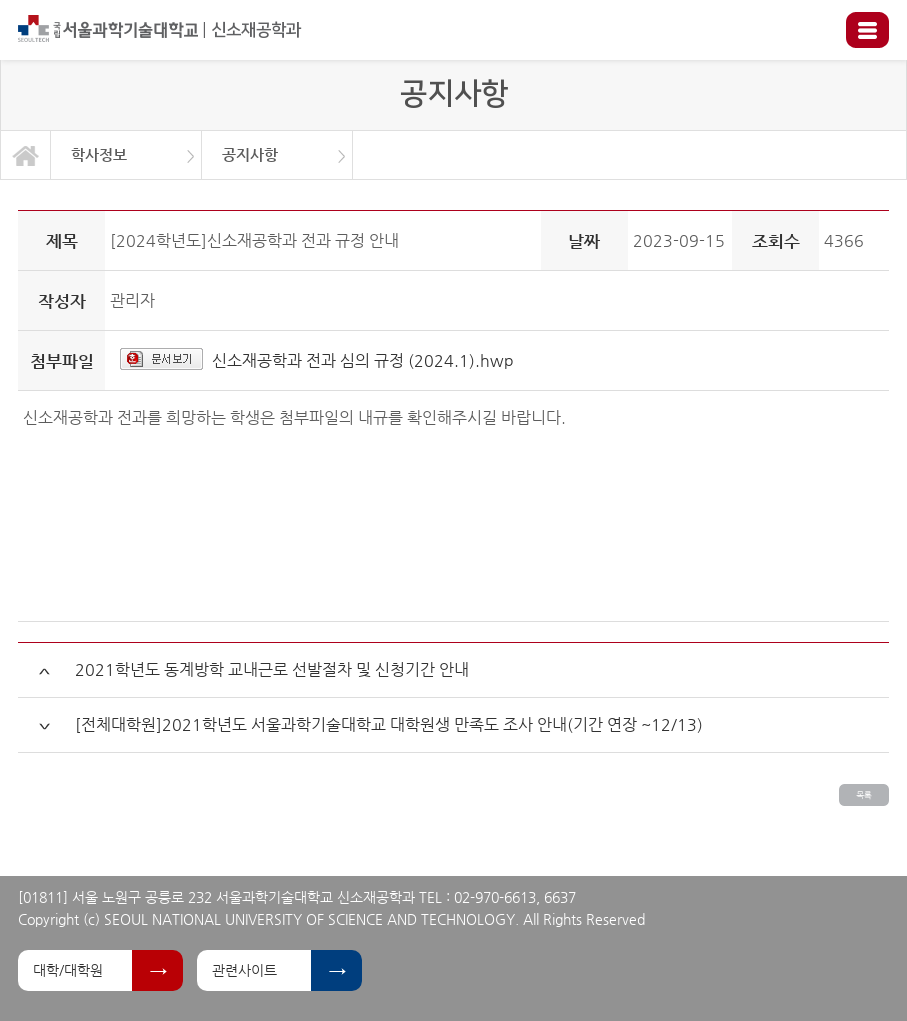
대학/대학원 (68, 970)
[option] (126, 155)
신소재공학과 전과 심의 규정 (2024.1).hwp (363, 360)
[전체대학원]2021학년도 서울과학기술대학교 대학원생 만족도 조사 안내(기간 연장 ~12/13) (389, 724)
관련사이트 (244, 970)
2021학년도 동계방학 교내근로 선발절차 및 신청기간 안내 (272, 669)
